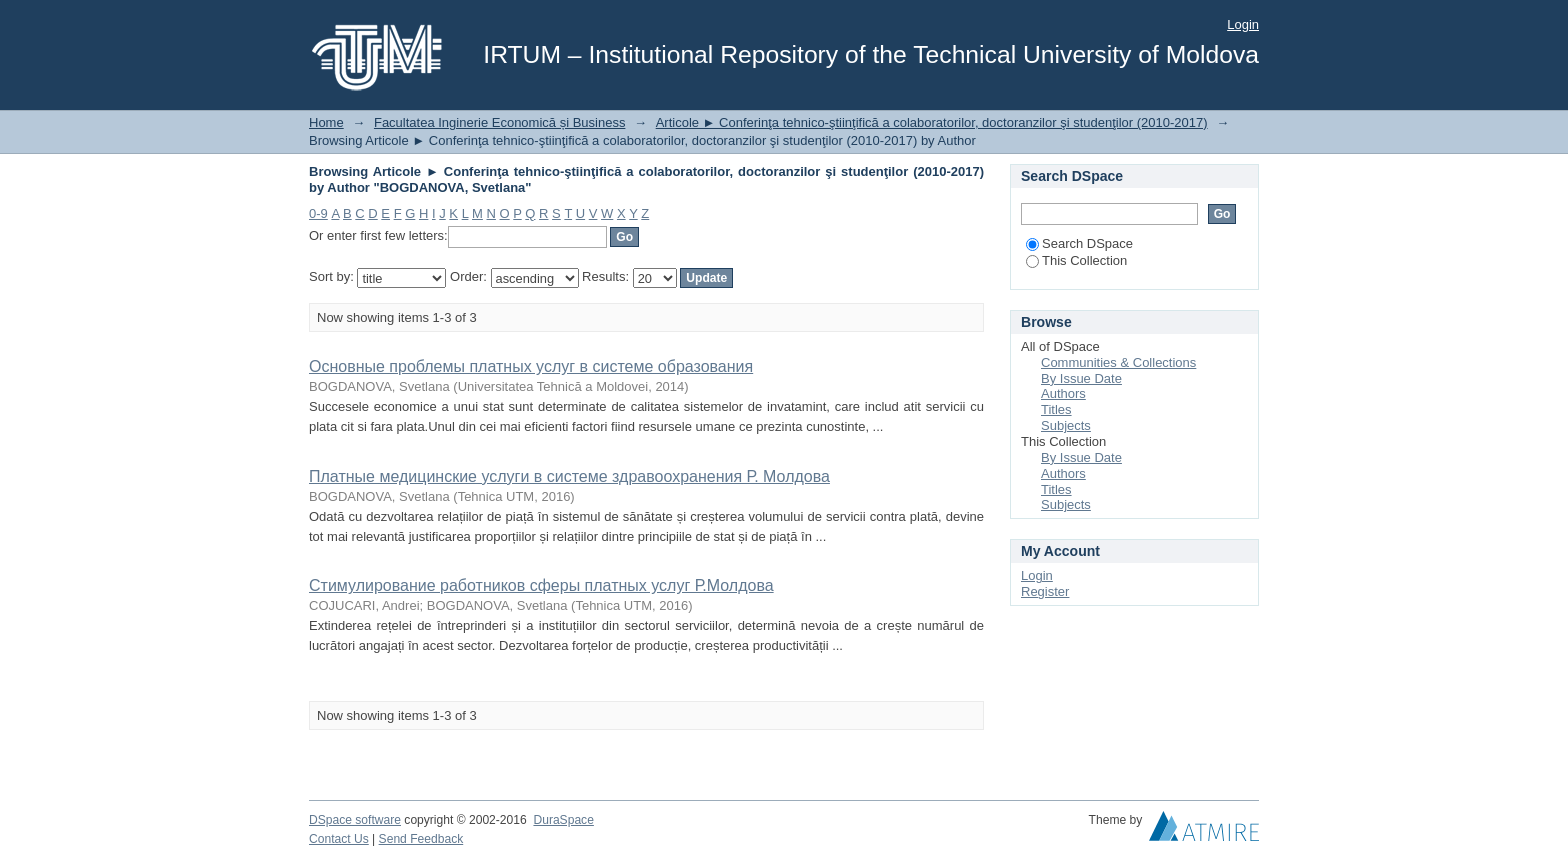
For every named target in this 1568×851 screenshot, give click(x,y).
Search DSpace (1079, 243)
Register (1045, 591)
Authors (1063, 393)
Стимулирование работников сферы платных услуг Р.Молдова (541, 585)
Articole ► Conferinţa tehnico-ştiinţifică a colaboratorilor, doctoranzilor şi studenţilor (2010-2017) (932, 122)
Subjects (1066, 425)
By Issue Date (1081, 378)
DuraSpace (563, 820)
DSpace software (355, 820)
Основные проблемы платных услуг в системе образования (531, 366)
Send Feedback (421, 839)
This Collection (1076, 260)
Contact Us (339, 839)
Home (326, 122)
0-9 (318, 213)
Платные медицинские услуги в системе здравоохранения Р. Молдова (569, 476)
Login (1243, 24)
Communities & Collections (1118, 362)
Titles (1056, 409)
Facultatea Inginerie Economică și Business (499, 122)
